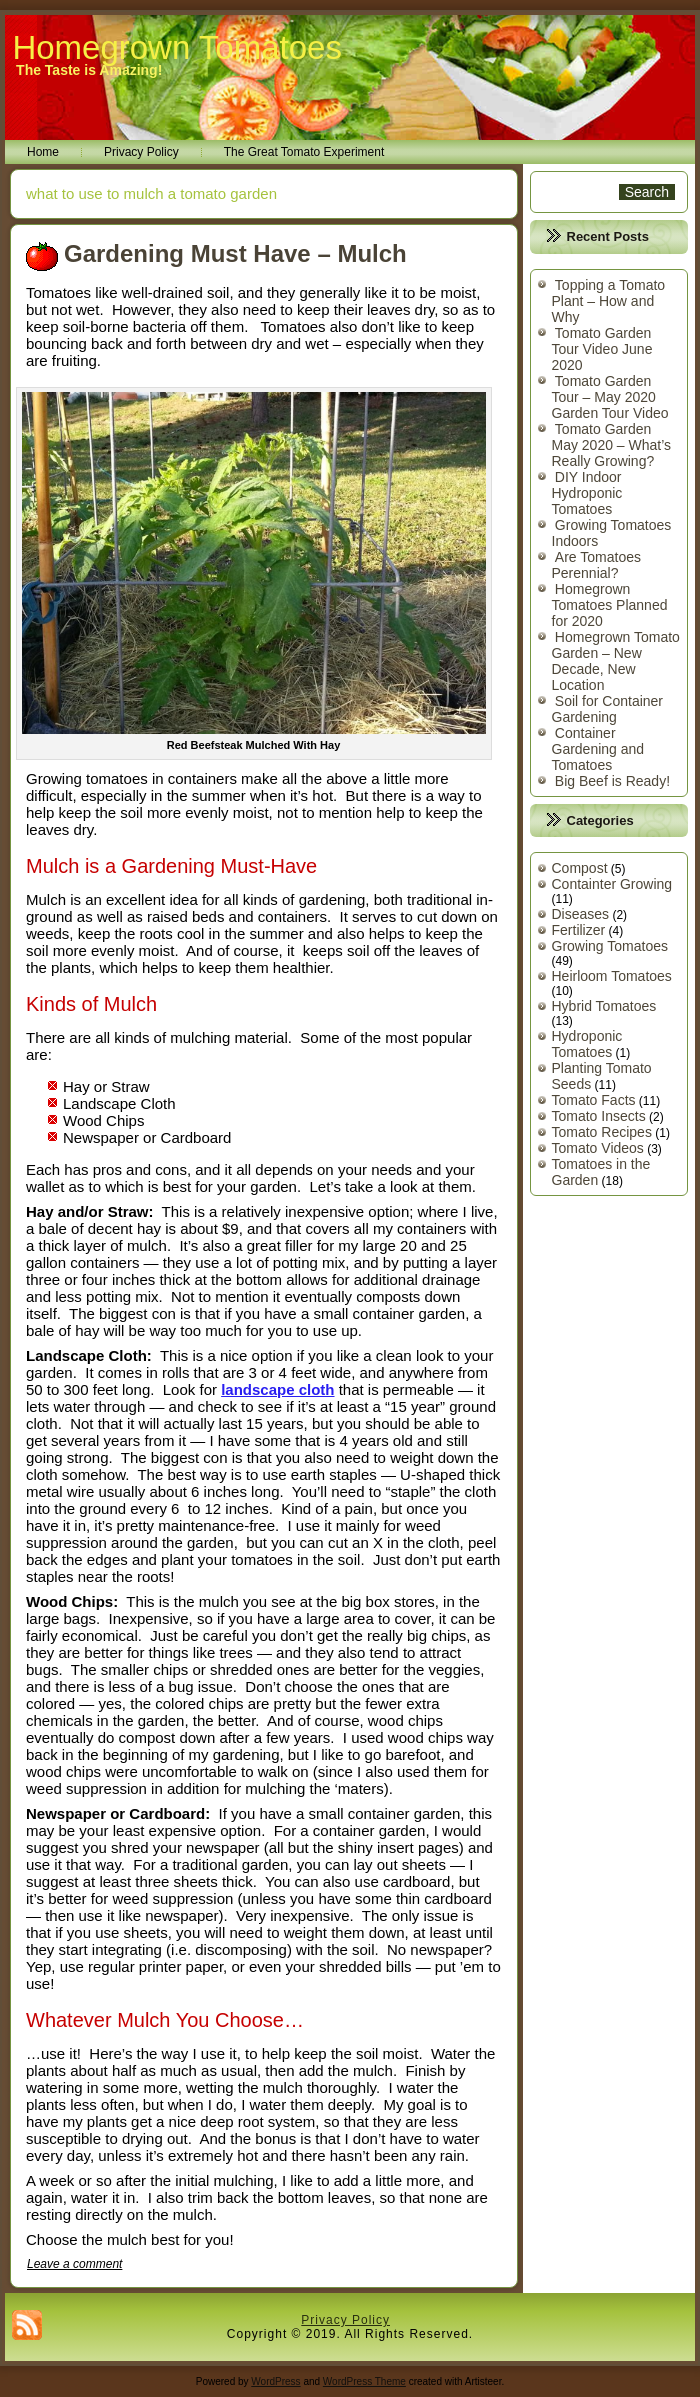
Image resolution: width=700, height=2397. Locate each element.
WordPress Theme (364, 2381)
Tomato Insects (599, 1116)
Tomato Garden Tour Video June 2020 (602, 349)
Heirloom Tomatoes (612, 976)
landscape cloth (277, 1389)
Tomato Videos (598, 1148)
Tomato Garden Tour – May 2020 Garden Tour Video (610, 397)
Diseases (581, 914)
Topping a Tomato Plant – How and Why (609, 301)
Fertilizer (579, 930)
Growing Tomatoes (610, 946)
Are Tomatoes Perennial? (596, 565)
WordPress (275, 2381)
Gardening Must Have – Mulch (235, 253)
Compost (580, 868)
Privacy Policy (141, 152)
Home (43, 152)
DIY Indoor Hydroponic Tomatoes (587, 493)
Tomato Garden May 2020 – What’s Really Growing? (612, 445)
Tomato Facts (594, 1100)
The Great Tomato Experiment (304, 152)
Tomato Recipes (602, 1132)
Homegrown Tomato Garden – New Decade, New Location (616, 661)
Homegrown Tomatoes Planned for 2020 (610, 605)
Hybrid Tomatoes (604, 1006)
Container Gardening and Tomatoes (598, 749)
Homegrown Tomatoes (177, 47)
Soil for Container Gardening (608, 709)
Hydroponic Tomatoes (587, 1044)
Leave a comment (74, 2264)
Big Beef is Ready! (612, 781)
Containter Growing (612, 884)
